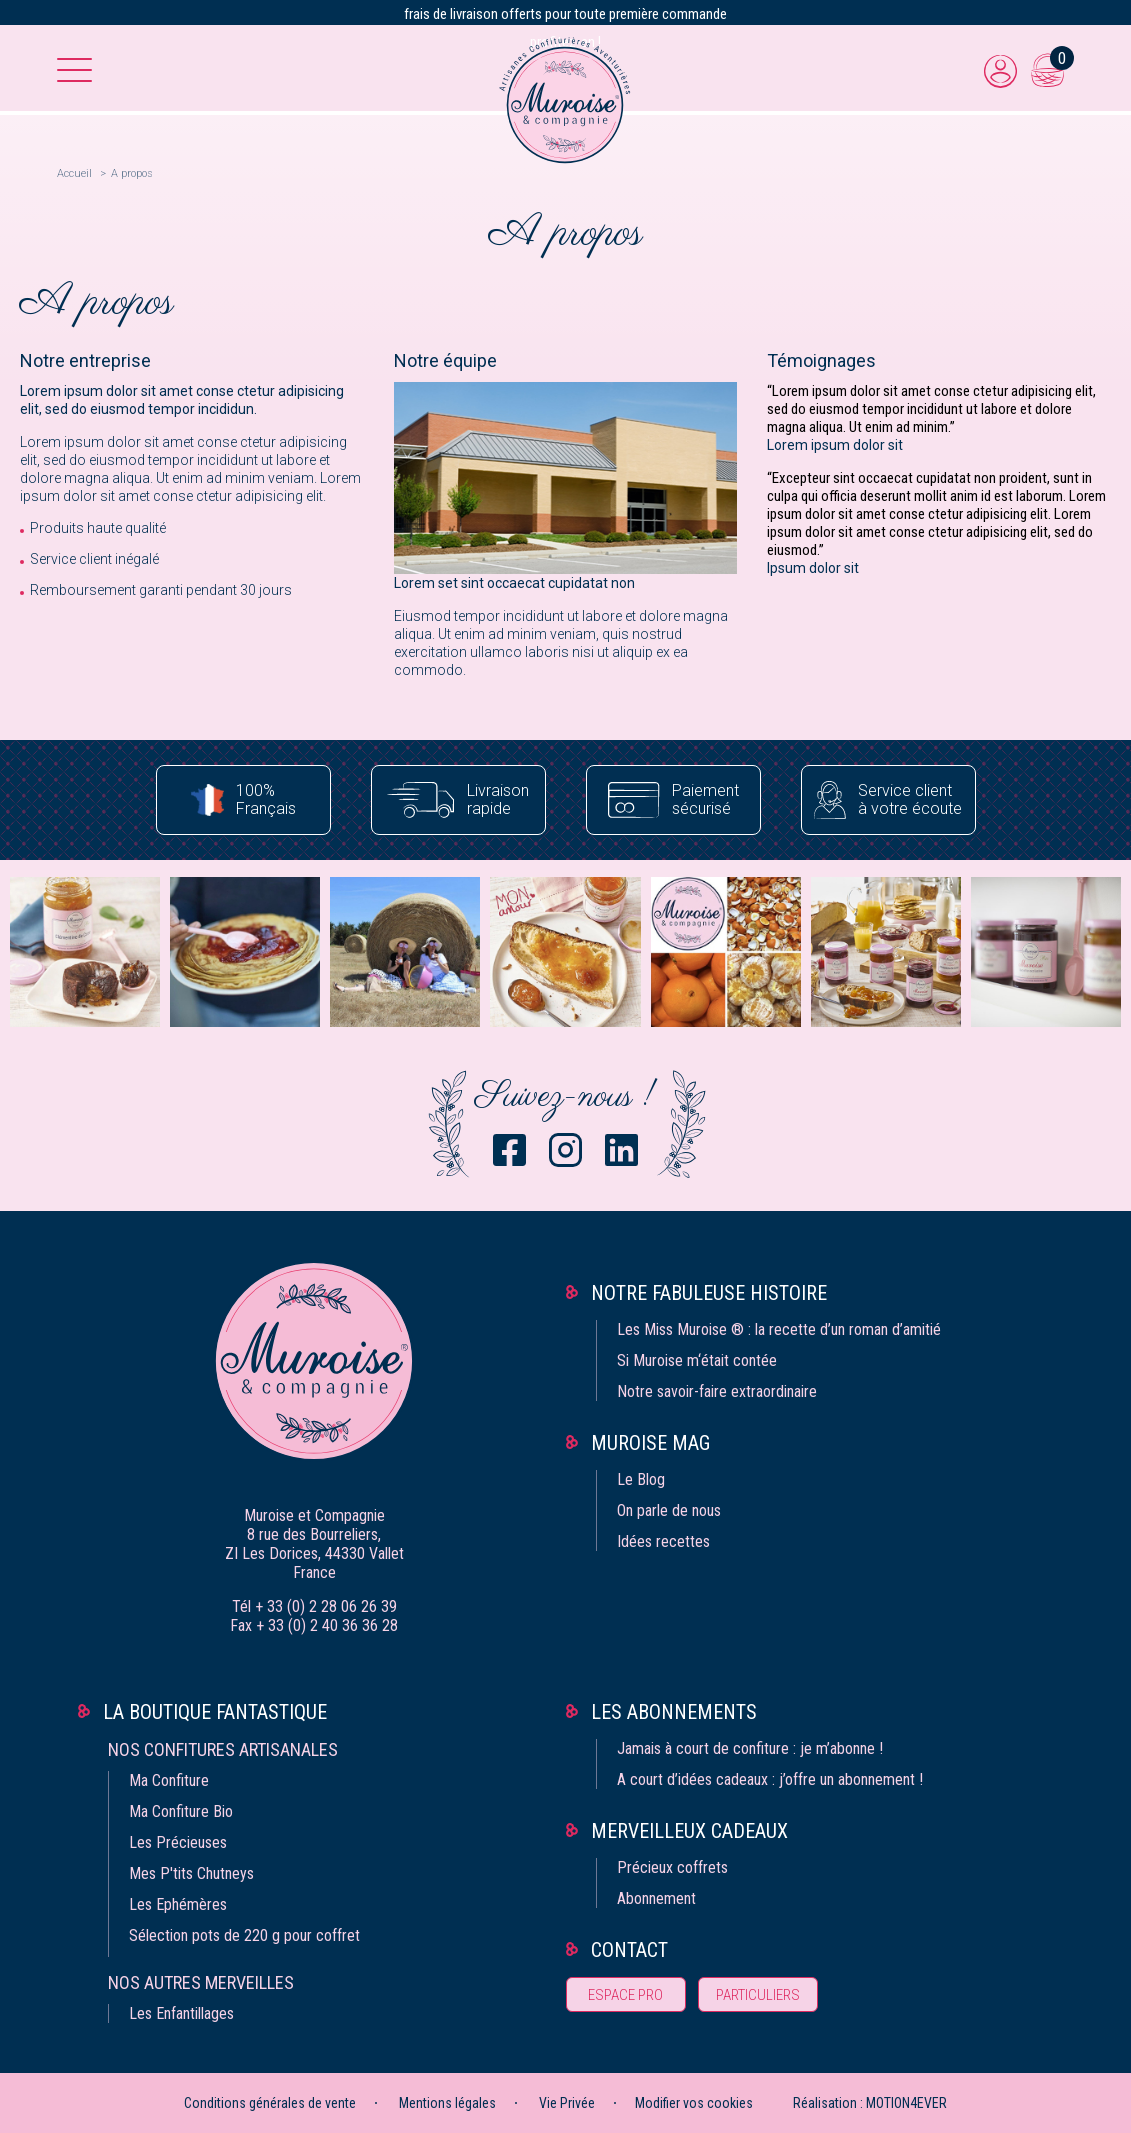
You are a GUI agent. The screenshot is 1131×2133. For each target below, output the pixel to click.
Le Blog (641, 1479)
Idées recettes (663, 1541)
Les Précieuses (178, 1842)
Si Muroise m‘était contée (697, 1360)
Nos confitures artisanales (223, 1749)
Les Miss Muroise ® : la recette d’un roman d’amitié (779, 1329)
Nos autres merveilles (201, 1982)
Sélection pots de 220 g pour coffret (244, 1935)
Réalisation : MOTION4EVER (870, 2103)
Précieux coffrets (672, 1867)
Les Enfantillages (181, 2013)
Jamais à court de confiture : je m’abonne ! (750, 1748)
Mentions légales (447, 2103)
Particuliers (758, 1995)
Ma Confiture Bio (181, 1811)
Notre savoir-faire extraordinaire (717, 1391)
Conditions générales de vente (270, 2103)
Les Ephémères (178, 1904)
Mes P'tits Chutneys (191, 1873)
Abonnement (656, 1898)
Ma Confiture (169, 1780)
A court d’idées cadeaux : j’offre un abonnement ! (770, 1779)
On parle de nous (669, 1510)
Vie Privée (567, 2103)
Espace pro (625, 1995)
